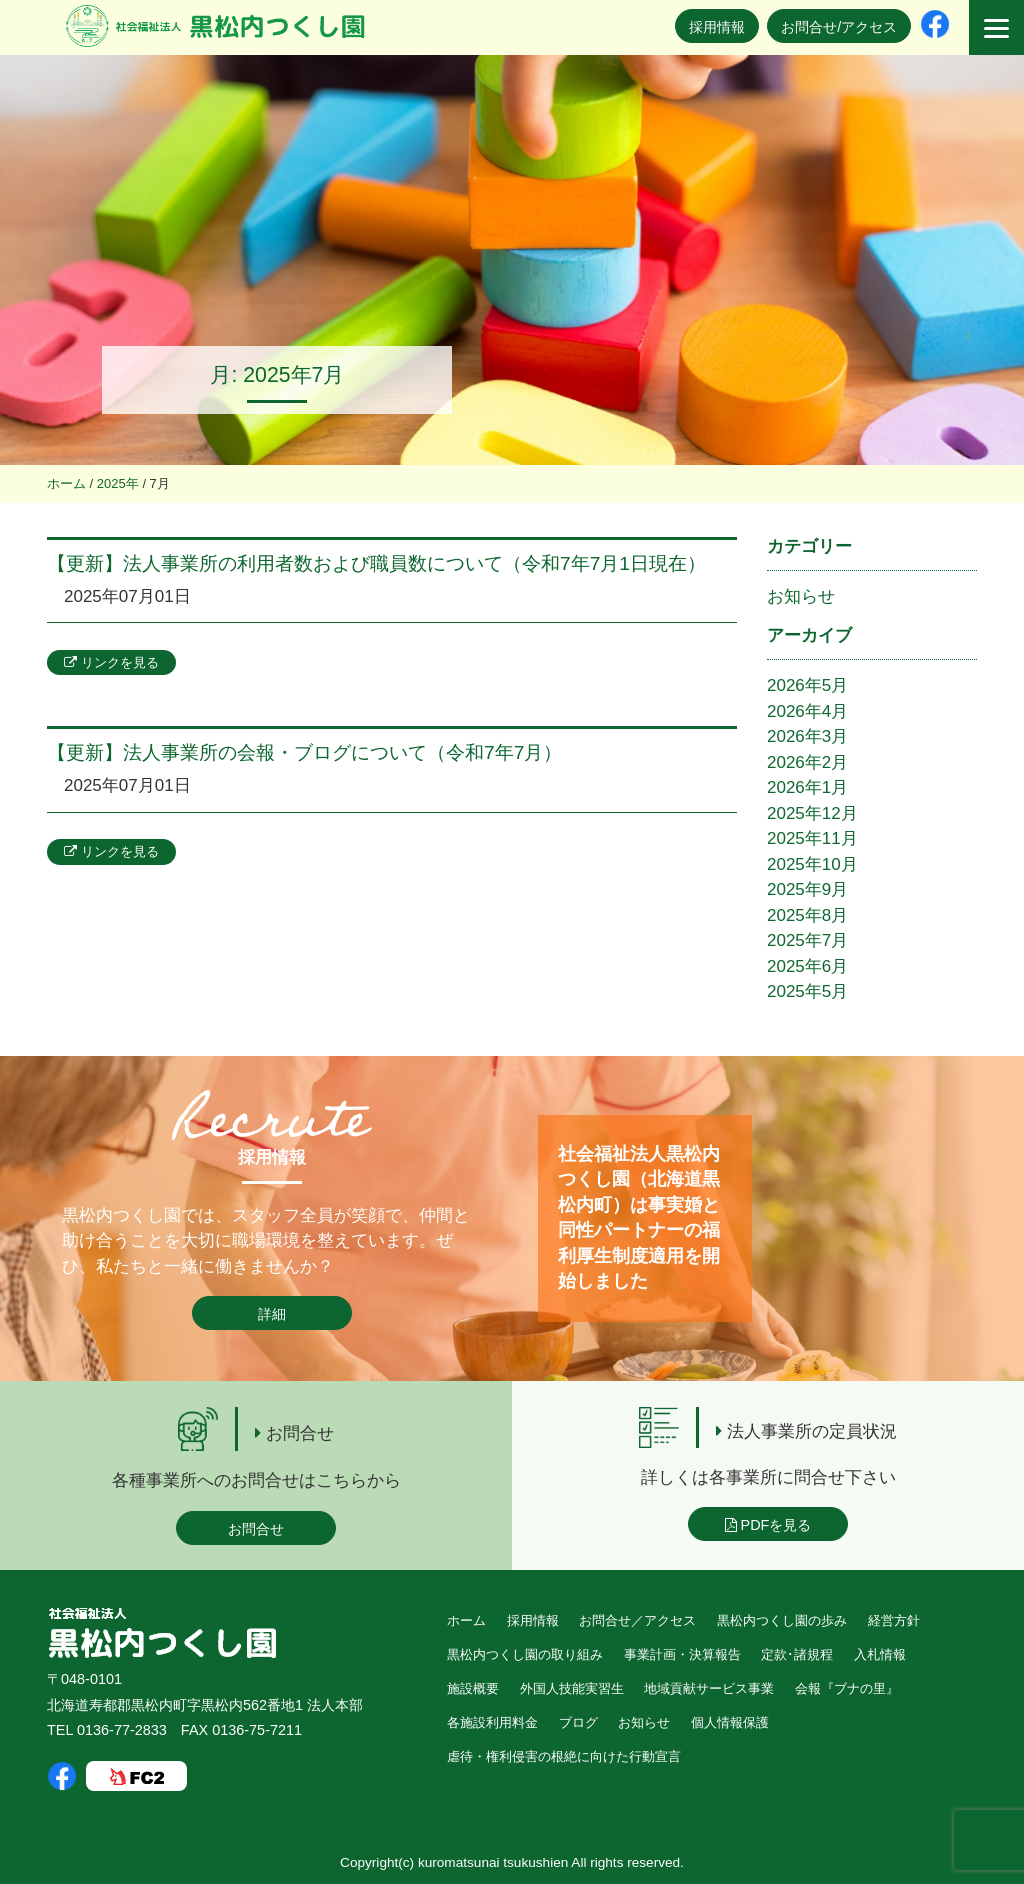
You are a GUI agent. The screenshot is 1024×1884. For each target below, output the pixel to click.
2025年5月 (807, 991)
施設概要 (473, 1688)
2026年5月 (807, 685)
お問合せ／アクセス (637, 1620)
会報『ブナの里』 (847, 1688)
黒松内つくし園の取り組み (525, 1654)
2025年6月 (807, 966)
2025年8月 (807, 915)
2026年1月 (807, 787)
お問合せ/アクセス (839, 27)
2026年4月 (807, 711)
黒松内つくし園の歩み (782, 1620)
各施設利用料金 (492, 1722)
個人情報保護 (730, 1722)
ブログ (578, 1722)
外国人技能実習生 (572, 1688)
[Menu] (996, 27)
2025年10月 (812, 864)
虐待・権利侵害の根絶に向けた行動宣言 (564, 1756)
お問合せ (256, 1529)
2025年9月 (807, 889)
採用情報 (717, 27)
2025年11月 (812, 838)
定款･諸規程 (797, 1654)
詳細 (272, 1314)
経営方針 (894, 1620)
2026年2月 (807, 762)
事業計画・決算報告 (682, 1654)
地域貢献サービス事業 (709, 1688)
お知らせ (801, 596)
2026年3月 (807, 736)
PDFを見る (768, 1525)
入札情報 (880, 1654)
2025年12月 (812, 813)
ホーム (466, 1620)
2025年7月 (807, 940)
